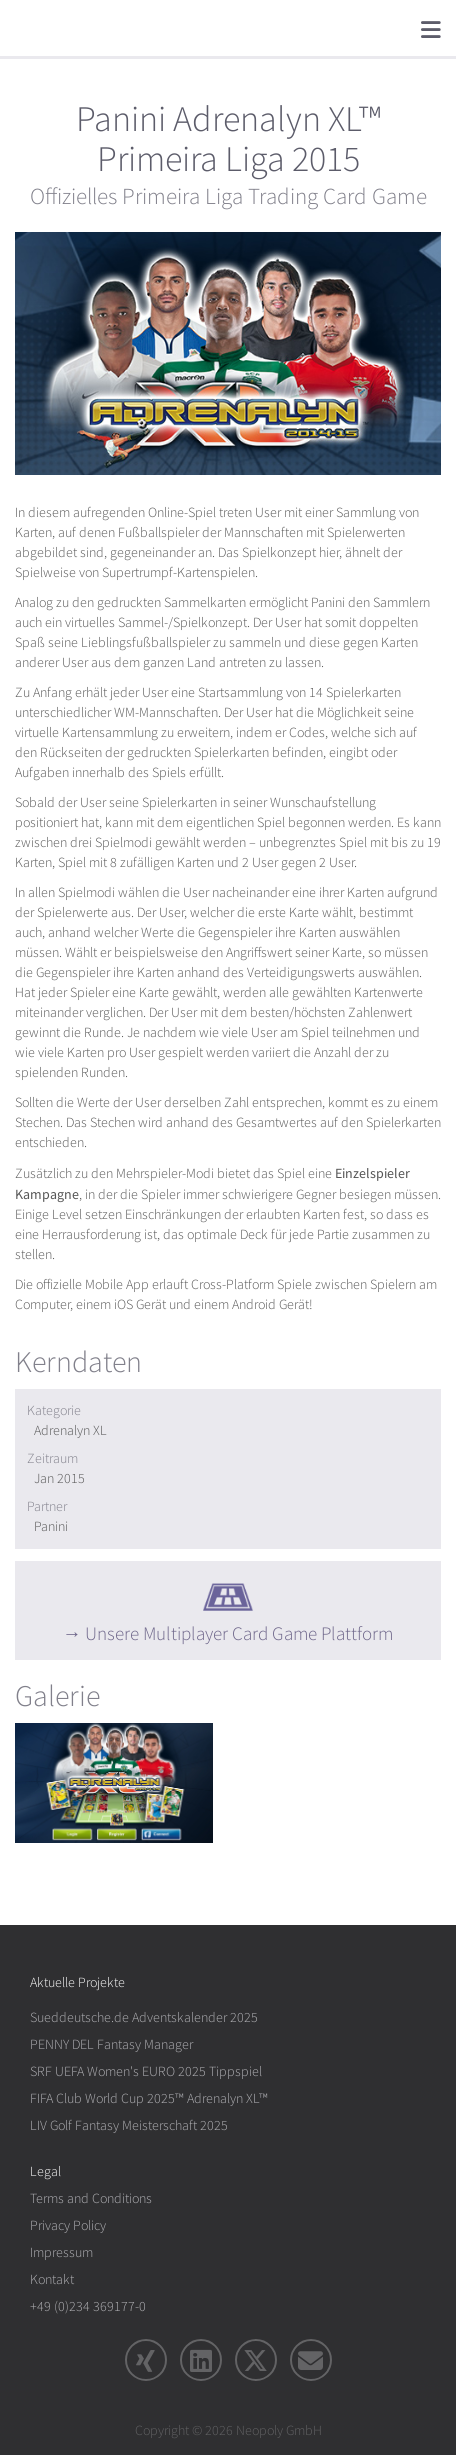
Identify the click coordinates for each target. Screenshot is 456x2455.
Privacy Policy (68, 2225)
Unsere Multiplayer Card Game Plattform (239, 1634)
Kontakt (52, 2279)
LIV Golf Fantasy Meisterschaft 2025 (129, 2125)
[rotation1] (114, 1783)
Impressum (61, 2252)
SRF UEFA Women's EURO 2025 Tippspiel (146, 2071)
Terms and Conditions (91, 2198)
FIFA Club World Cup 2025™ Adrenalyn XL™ (149, 2098)
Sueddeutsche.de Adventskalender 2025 (144, 2017)
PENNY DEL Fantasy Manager (111, 2044)
